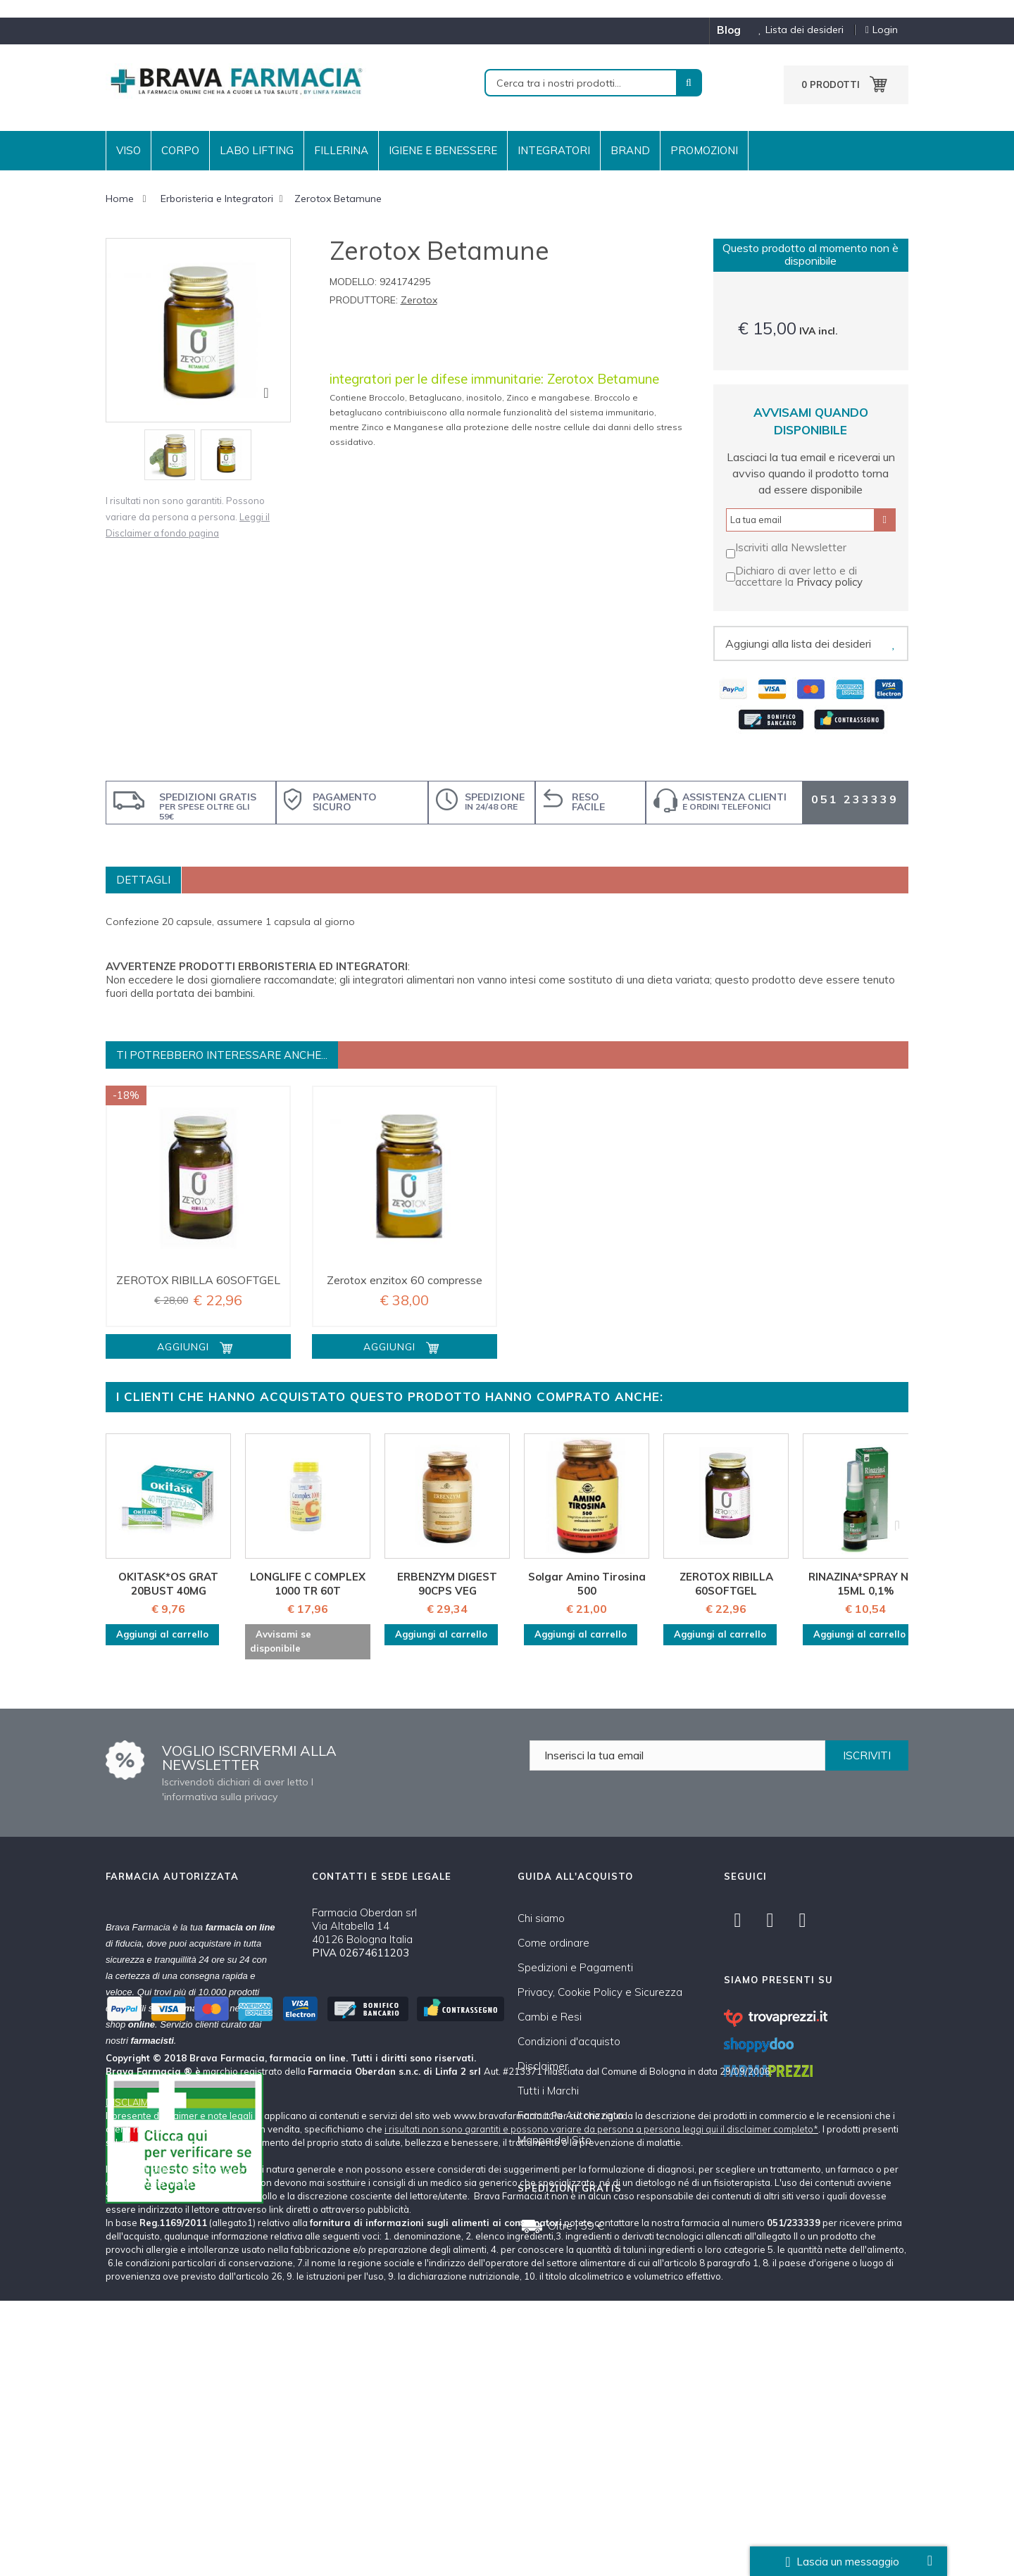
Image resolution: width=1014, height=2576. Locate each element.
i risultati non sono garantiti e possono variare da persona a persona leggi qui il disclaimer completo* (601, 2404)
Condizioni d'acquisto (569, 2041)
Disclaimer (543, 2066)
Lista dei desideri (796, 30)
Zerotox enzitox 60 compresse (404, 1280)
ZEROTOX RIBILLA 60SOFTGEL (198, 1280)
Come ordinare (553, 1942)
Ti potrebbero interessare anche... (221, 1055)
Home (120, 198)
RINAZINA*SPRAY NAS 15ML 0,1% (865, 1583)
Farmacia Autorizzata (570, 2115)
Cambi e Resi (550, 2016)
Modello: (353, 281)
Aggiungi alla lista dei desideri (798, 643)
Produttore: (364, 300)
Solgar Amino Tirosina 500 (587, 1583)
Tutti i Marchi (548, 2090)
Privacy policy (829, 582)
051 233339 (855, 799)
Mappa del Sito (555, 2140)
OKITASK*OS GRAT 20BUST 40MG (168, 1583)
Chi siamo (541, 1918)
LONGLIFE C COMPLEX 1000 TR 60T (307, 1583)
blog (729, 30)
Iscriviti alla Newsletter (790, 547)
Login (881, 30)
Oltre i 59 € (576, 2225)
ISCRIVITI (867, 1755)
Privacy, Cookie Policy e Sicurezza (600, 1992)
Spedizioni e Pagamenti (575, 1967)
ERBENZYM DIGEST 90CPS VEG (447, 1583)
